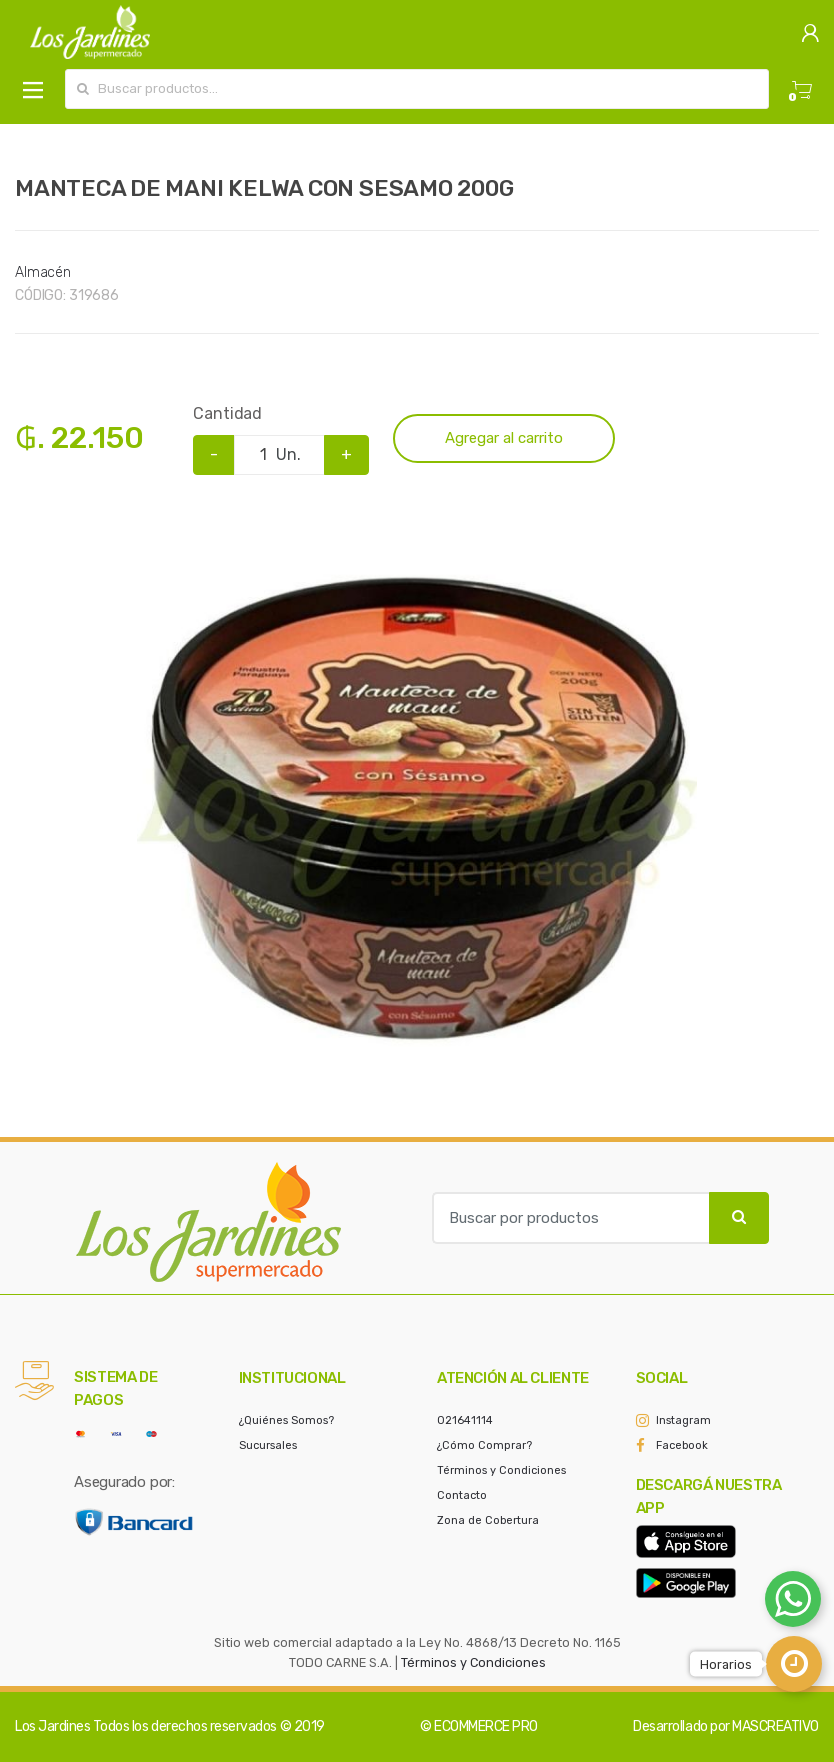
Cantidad (227, 413)
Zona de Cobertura (488, 1520)
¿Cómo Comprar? (484, 1445)
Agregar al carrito (504, 438)
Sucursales (268, 1445)
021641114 (465, 1420)
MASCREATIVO (775, 1726)
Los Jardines (52, 1726)
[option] (417, 795)
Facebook (682, 1445)
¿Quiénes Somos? (286, 1420)
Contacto (462, 1495)
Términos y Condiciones (501, 1470)
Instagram (683, 1420)
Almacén (43, 272)
